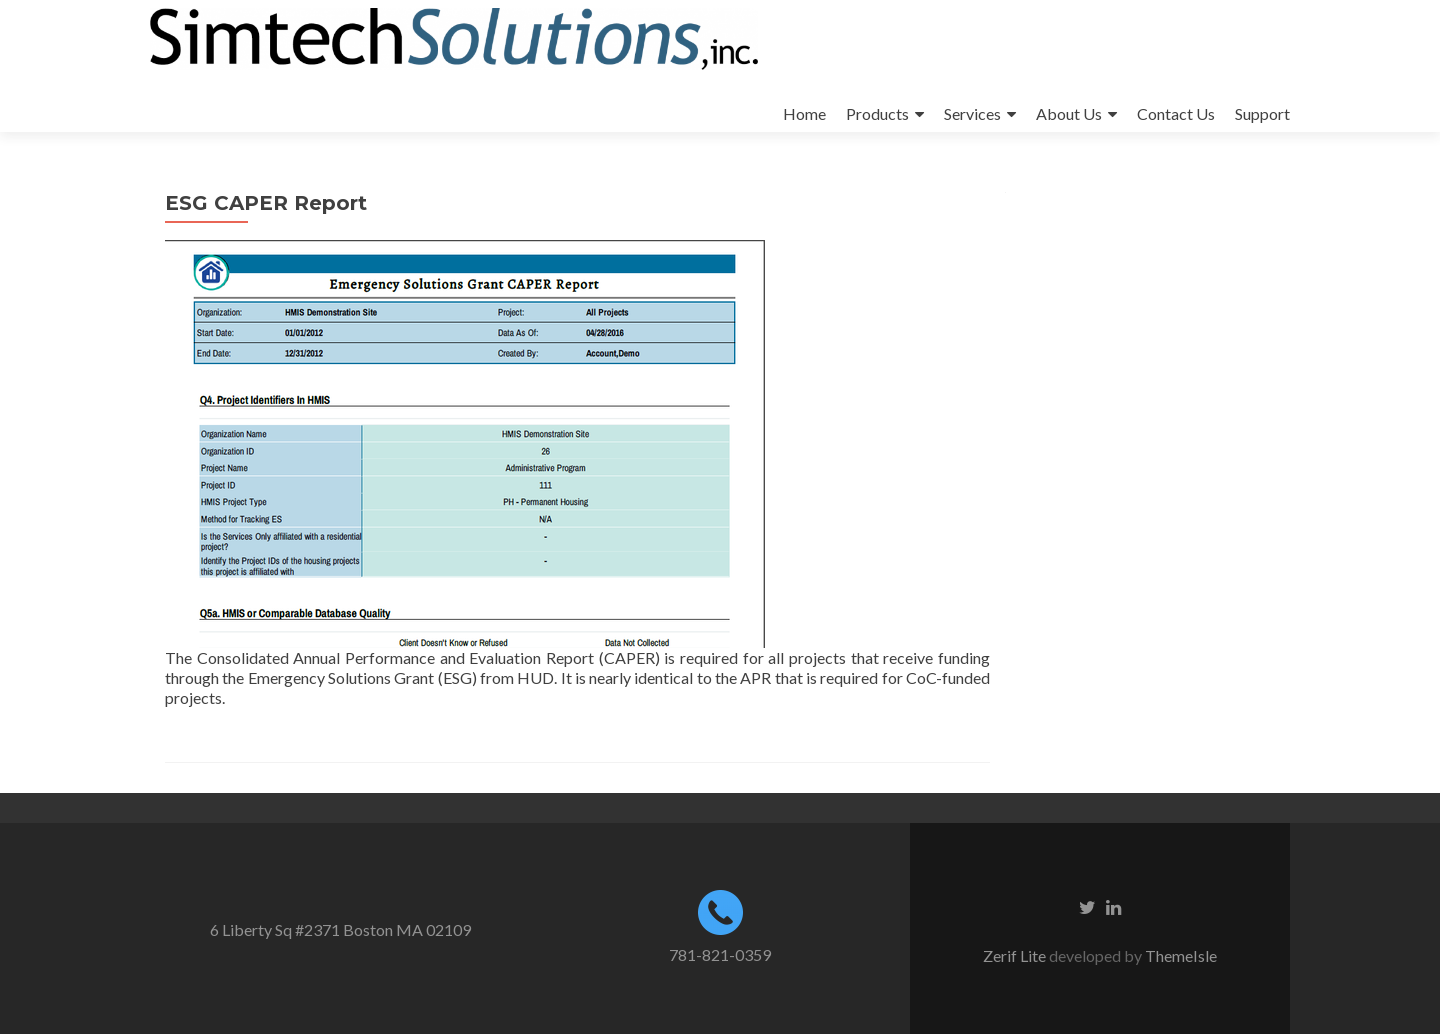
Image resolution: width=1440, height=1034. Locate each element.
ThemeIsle (1181, 955)
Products (877, 113)
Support (1262, 113)
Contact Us (1176, 113)
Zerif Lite (1016, 955)
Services (972, 113)
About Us (1069, 113)
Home (804, 113)
